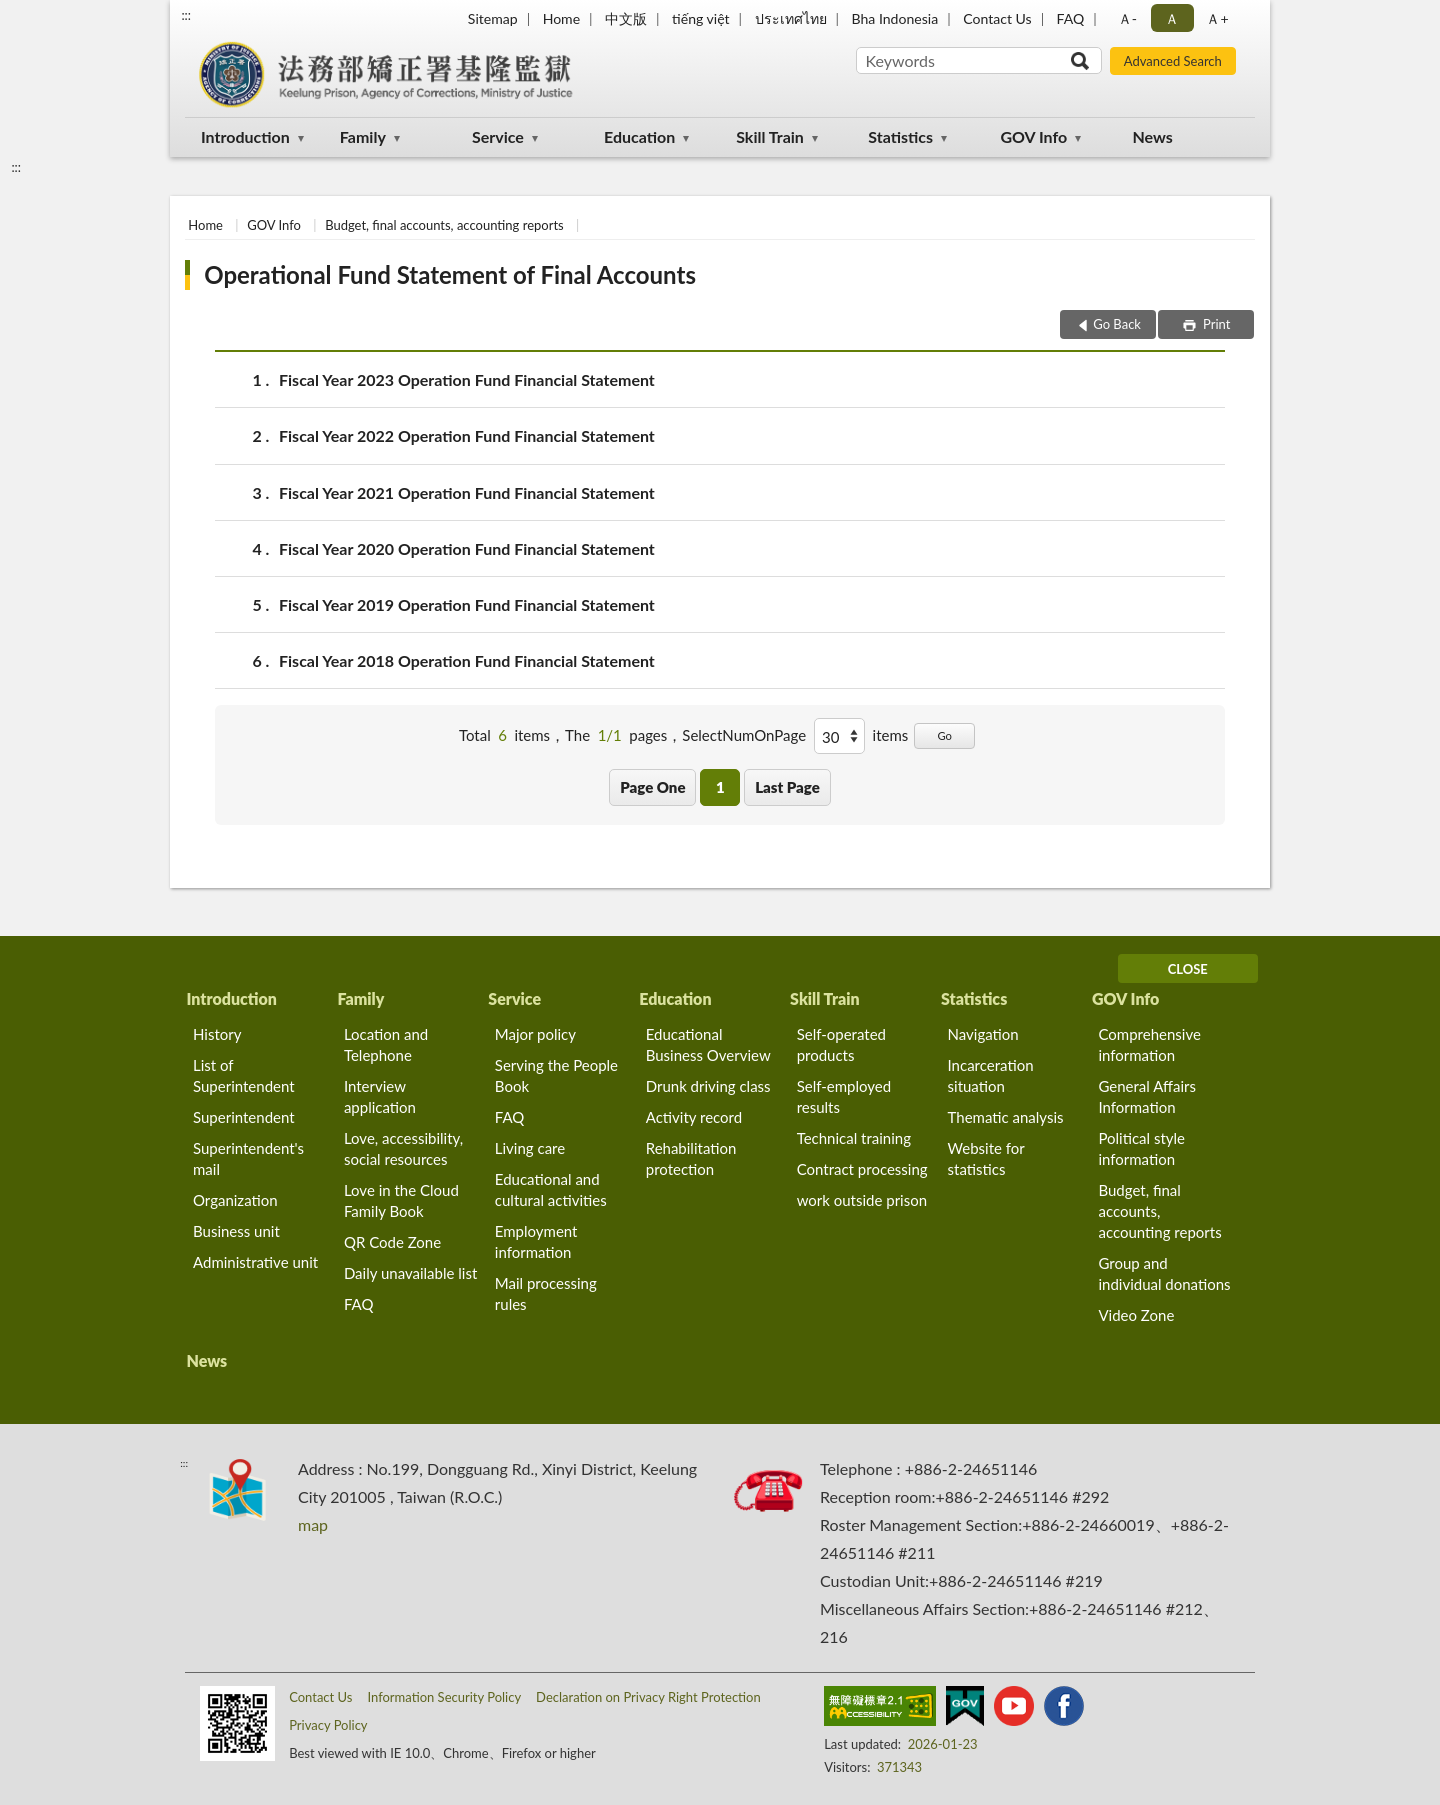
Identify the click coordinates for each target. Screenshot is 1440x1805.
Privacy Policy (328, 1725)
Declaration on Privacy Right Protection (648, 1697)
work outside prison (862, 1200)
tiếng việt (701, 18)
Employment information (536, 1241)
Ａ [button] (1172, 18)
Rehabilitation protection (691, 1158)
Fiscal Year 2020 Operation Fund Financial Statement (467, 548)
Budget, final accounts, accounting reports (444, 225)
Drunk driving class (708, 1086)
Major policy (535, 1034)
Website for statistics (986, 1158)
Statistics (900, 136)
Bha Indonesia (895, 18)
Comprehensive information (1149, 1044)
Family (363, 136)
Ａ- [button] (1127, 18)
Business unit (236, 1231)
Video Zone (1136, 1315)
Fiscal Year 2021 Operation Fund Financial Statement (467, 492)
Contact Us (997, 18)
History (217, 1034)
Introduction (245, 136)
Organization (235, 1200)
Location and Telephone (386, 1044)
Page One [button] (652, 787)
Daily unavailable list (410, 1273)
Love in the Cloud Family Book (401, 1200)
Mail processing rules (546, 1293)
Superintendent (244, 1117)
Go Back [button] (1117, 324)
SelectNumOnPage (744, 735)
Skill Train (770, 136)
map (313, 1524)
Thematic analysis (1006, 1117)
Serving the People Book (556, 1075)
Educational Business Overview (708, 1044)
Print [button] (1215, 324)
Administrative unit (255, 1262)
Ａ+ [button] (1217, 18)
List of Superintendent (244, 1075)
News (1153, 136)
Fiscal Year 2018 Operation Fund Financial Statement (467, 660)
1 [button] (720, 787)
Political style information (1141, 1148)
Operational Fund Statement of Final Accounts (450, 274)
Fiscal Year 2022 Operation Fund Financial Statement (467, 435)
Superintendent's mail (248, 1158)
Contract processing (862, 1169)
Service (498, 136)
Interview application (380, 1096)
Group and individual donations (1164, 1273)
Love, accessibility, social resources (403, 1148)
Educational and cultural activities (551, 1189)
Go (944, 735)
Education (639, 136)
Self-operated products (841, 1044)
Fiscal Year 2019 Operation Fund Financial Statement (467, 604)
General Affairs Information (1146, 1096)
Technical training (854, 1138)
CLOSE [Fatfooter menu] (1188, 969)
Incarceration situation (991, 1075)
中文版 (626, 18)
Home (561, 18)
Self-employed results (844, 1096)
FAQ (1071, 18)
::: (186, 15)
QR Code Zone (392, 1242)
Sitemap (493, 18)
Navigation (983, 1034)
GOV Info (1033, 136)
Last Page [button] (787, 787)
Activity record (694, 1117)
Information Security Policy (444, 1697)
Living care (530, 1148)
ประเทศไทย (791, 18)
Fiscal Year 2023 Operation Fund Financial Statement (467, 379)
